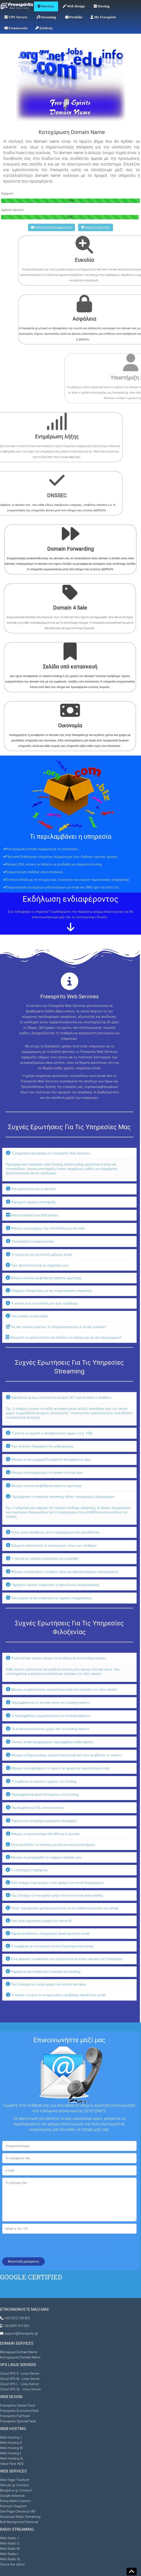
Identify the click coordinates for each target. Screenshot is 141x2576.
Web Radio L (9, 2554)
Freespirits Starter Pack (17, 2405)
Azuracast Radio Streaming (20, 2517)
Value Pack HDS (12, 2464)
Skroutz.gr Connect (14, 2485)
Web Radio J (9, 2538)
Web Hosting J (11, 2437)
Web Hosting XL (12, 2458)
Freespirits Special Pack (18, 2421)
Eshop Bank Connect (15, 2501)
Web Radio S (9, 2543)
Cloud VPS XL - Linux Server (20, 2389)
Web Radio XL (10, 2559)
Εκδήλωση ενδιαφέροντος (51, 227)
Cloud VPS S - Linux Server (19, 2374)
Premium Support (13, 2506)
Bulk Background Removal (19, 2522)
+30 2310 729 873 (17, 2318)
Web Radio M (10, 2549)
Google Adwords (12, 2496)
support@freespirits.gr (21, 2333)
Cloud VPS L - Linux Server (19, 2384)
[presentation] (35, 2244)
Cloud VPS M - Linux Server (20, 2379)
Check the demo (12, 2564)
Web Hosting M (11, 2448)
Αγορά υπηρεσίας (95, 227)
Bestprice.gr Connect (16, 2490)
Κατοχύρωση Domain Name (20, 2357)
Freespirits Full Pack (15, 2416)
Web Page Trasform (15, 2480)
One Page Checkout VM (17, 2511)
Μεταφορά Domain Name (18, 2352)
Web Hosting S (11, 2443)
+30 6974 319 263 (16, 2326)
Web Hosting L (11, 2453)
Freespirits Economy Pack (19, 2411)
